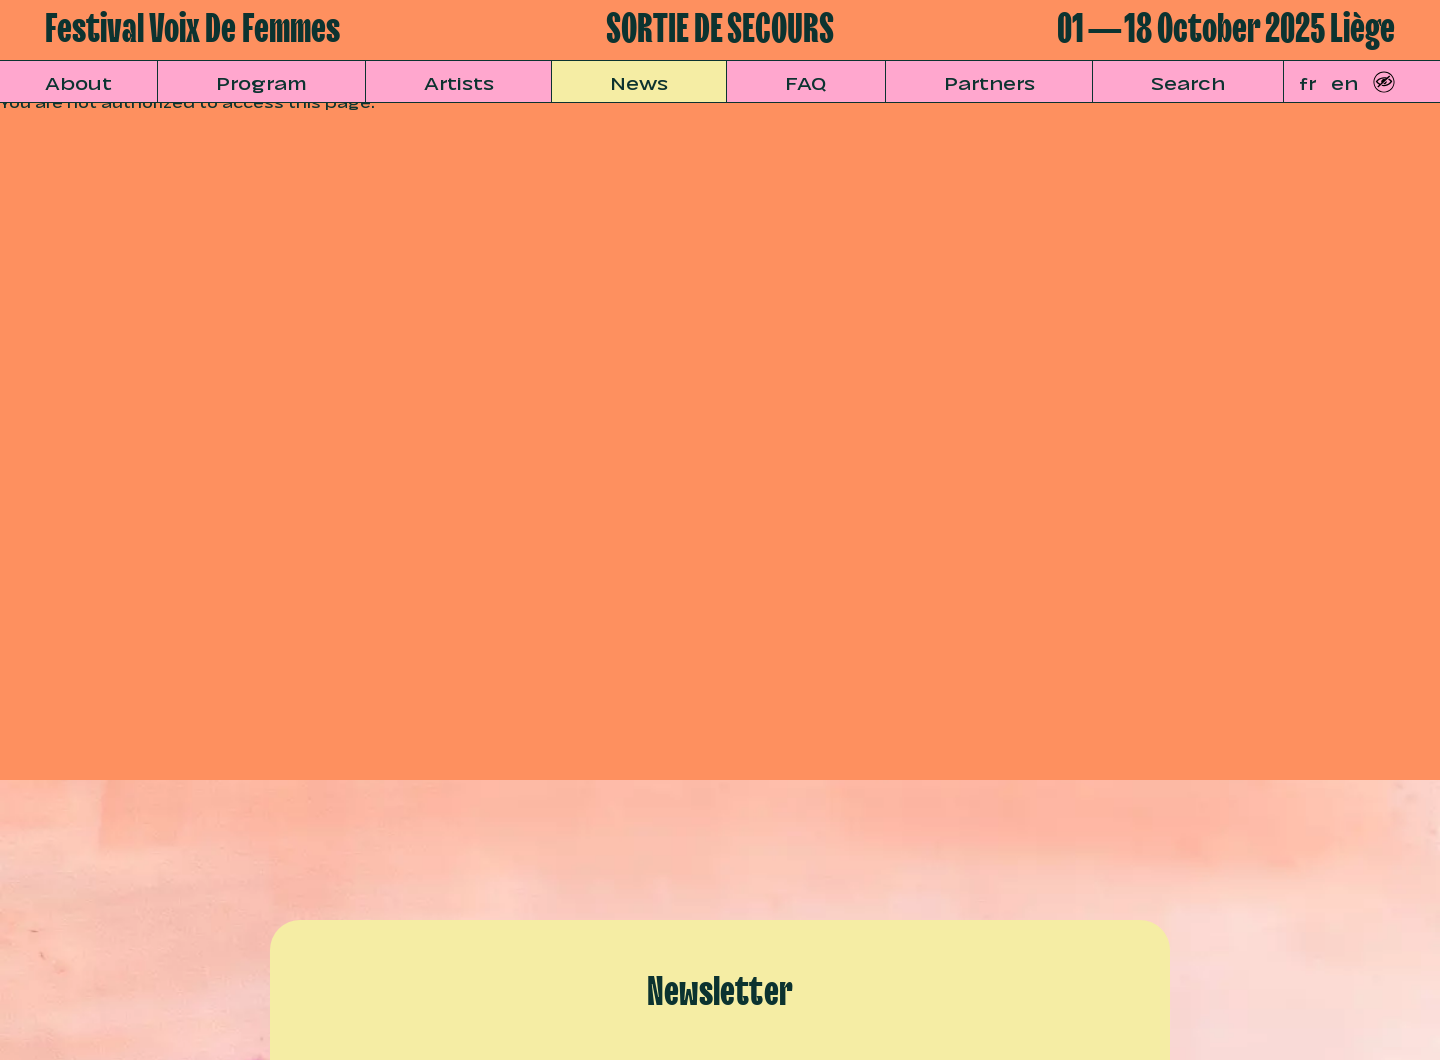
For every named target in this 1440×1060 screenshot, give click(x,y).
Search (1188, 81)
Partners (989, 81)
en (1344, 81)
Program (261, 81)
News (639, 81)
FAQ (806, 81)
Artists (459, 81)
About (78, 81)
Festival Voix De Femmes (192, 30)
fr (1307, 81)
